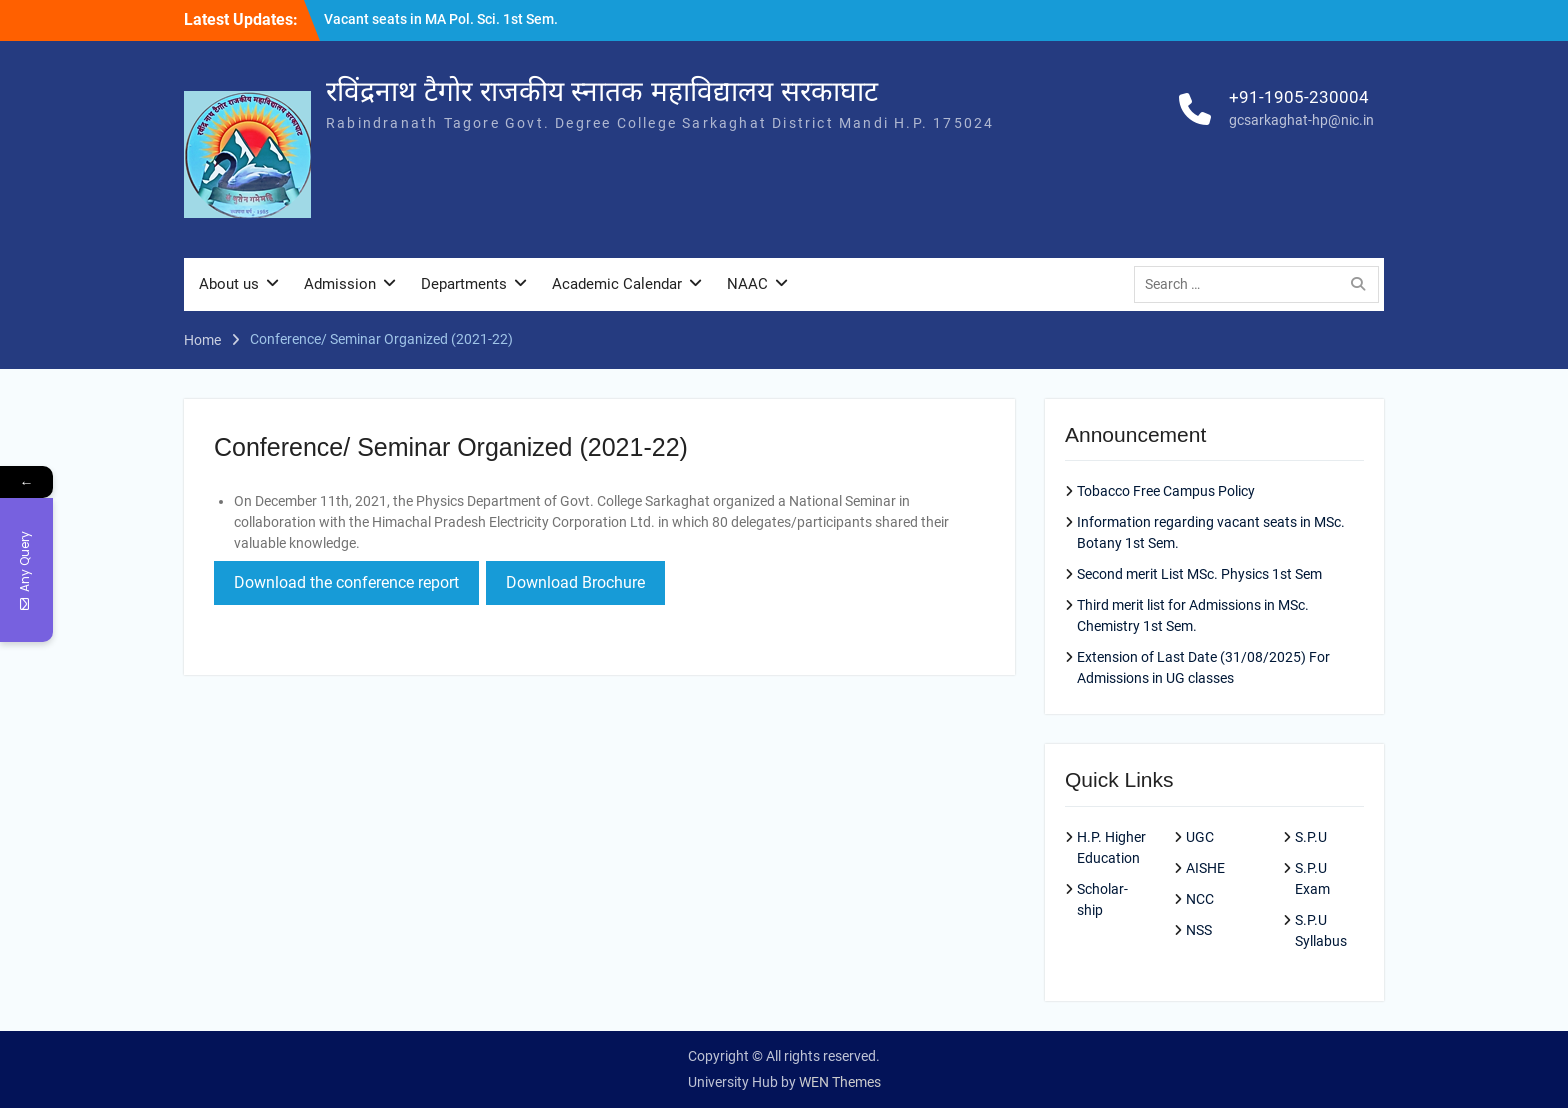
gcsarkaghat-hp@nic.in (1301, 120)
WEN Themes (840, 1082)
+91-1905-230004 (1299, 97)
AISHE (1205, 868)
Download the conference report (346, 582)
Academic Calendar (617, 284)
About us (229, 284)
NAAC (747, 284)
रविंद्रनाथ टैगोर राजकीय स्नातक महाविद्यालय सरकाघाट (602, 91)
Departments (464, 284)
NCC (1200, 899)
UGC (1200, 837)
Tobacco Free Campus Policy (1166, 491)
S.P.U (1311, 837)
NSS (1199, 930)
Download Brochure (575, 582)
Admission (340, 284)
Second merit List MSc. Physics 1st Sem (1199, 574)
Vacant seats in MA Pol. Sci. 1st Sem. (441, 19)
